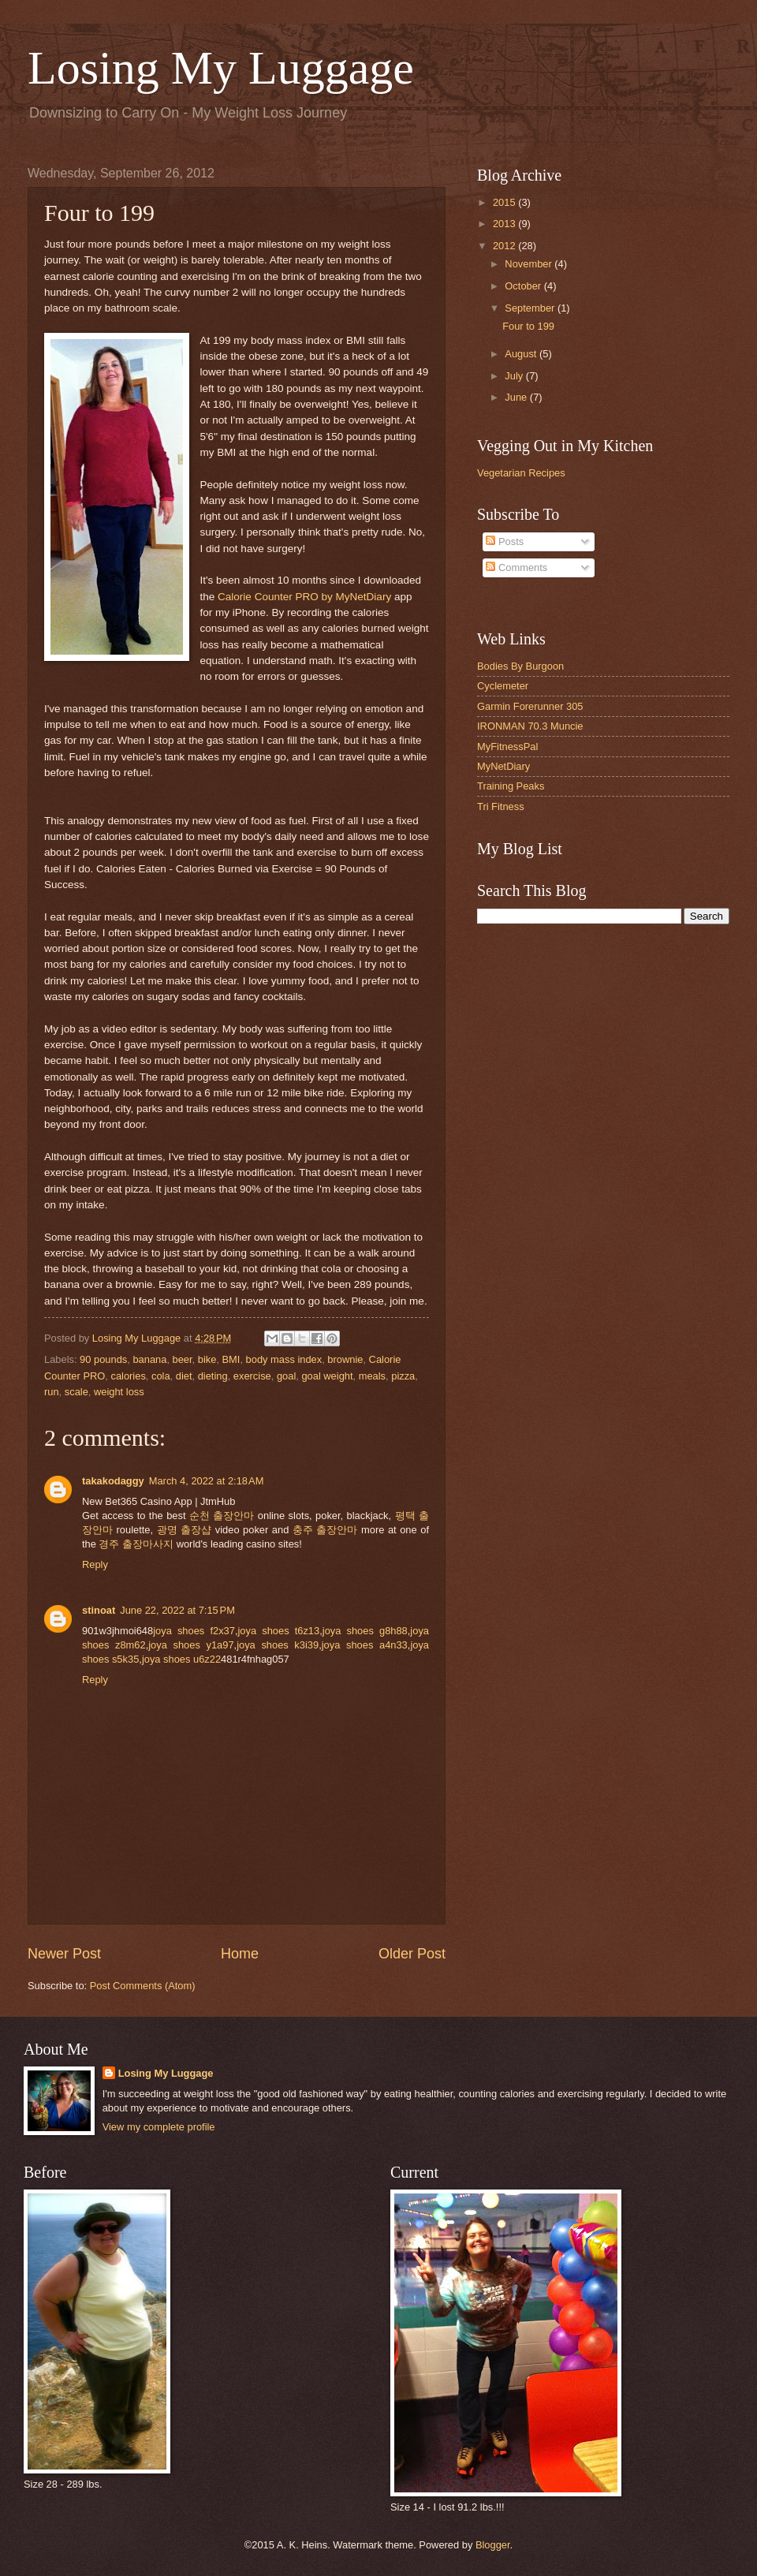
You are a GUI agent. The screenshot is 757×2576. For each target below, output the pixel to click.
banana (149, 1359)
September (531, 308)
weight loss (119, 1392)
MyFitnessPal (507, 746)
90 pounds (103, 1359)
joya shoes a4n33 (365, 1645)
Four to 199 (528, 326)
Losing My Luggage (221, 68)
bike (207, 1359)
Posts (505, 541)
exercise (252, 1376)
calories (127, 1376)
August (522, 354)
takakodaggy (113, 1481)
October (524, 286)
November (529, 264)
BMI (231, 1359)
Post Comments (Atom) (143, 1986)
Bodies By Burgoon (520, 666)
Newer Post (64, 1954)
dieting (213, 1376)
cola (160, 1376)
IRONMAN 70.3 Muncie (530, 726)
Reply (95, 1564)
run (51, 1392)
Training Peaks (510, 786)
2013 (505, 224)
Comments (516, 567)
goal (286, 1376)
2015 (505, 202)
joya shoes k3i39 (278, 1645)
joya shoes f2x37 (194, 1631)
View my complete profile (159, 2127)
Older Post (412, 1954)
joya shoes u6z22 (181, 1659)
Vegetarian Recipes (521, 473)
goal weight (326, 1376)
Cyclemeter (502, 686)
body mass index (284, 1359)
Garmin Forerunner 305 (530, 706)
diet (184, 1376)
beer (182, 1359)
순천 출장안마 (221, 1515)
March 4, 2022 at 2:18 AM (206, 1481)
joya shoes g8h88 (365, 1631)
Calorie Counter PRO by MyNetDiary (304, 597)
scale (76, 1392)
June (517, 397)
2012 (505, 246)
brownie (345, 1359)
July (515, 376)
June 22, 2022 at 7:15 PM (177, 1610)
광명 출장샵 (184, 1530)
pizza (403, 1376)
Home (240, 1954)
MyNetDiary (503, 766)
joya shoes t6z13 (278, 1631)
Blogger (492, 2545)
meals (372, 1376)
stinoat (98, 1610)
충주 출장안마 (325, 1530)
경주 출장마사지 (136, 1544)
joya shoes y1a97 (190, 1645)
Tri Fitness (500, 806)
